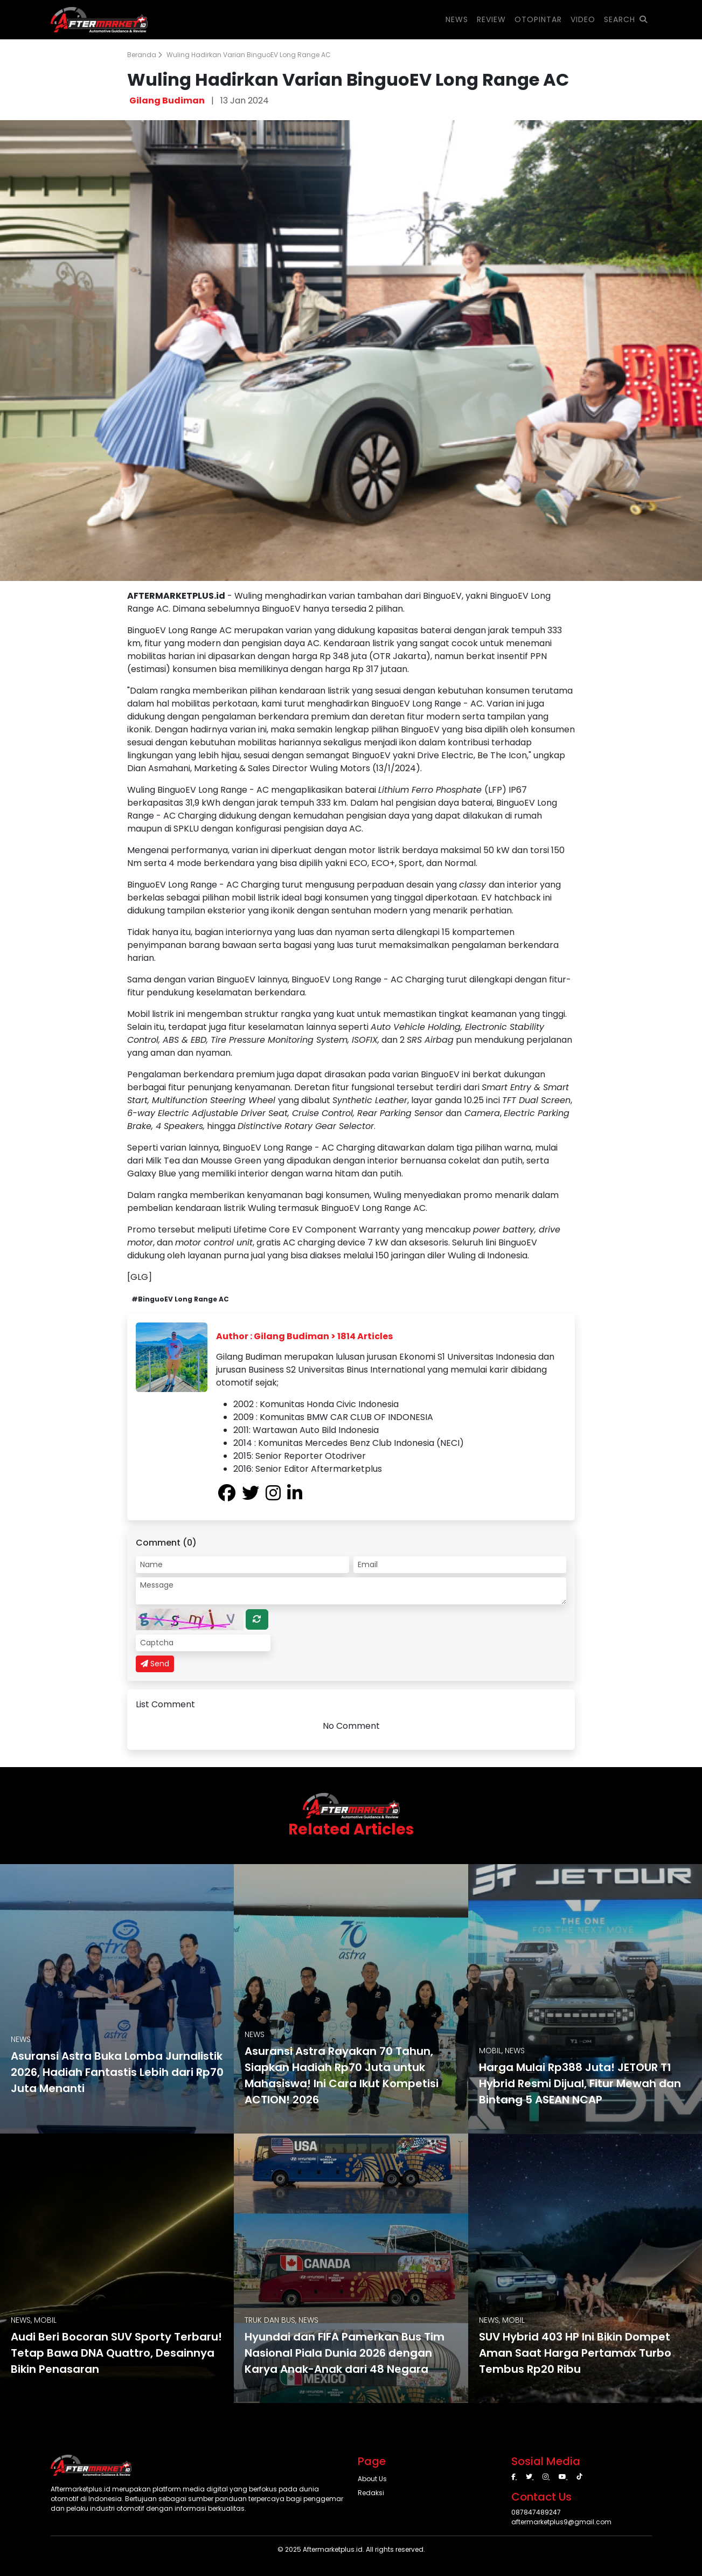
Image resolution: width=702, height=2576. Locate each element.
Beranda (144, 54)
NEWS (457, 19)
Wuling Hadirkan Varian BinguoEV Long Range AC (248, 54)
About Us (372, 2478)
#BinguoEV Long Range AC (180, 1299)
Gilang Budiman (167, 100)
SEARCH (626, 19)
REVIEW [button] (491, 19)
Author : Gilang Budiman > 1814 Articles (304, 1336)
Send (155, 1663)
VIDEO (583, 19)
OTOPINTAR (538, 19)
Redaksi (371, 2492)
